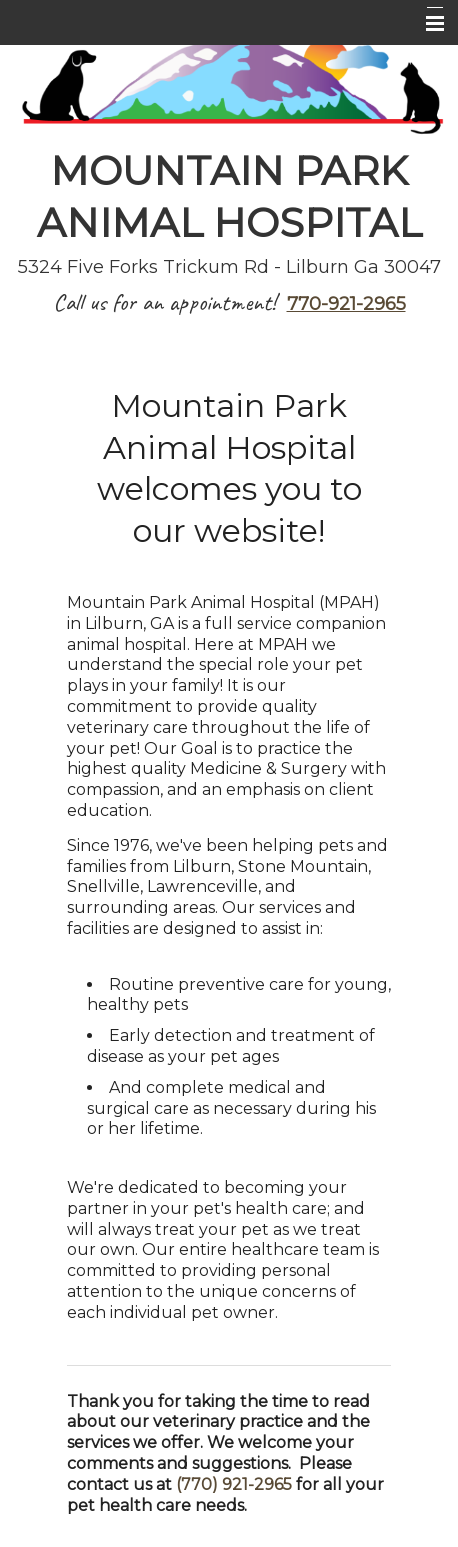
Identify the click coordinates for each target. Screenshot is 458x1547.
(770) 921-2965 (234, 1484)
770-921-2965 (346, 304)
